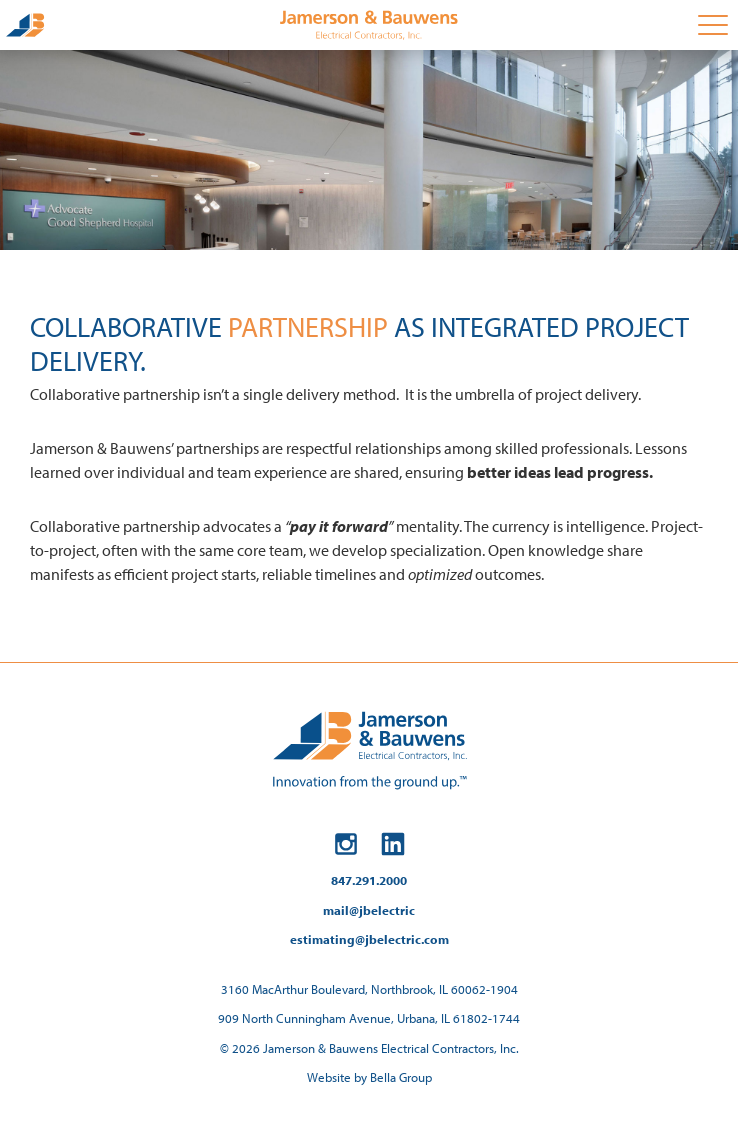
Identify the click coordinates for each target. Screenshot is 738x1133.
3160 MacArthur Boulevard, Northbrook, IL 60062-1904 (369, 989)
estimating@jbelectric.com (369, 939)
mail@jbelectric (369, 910)
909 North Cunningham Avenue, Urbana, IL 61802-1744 (369, 1018)
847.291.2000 (369, 880)
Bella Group (401, 1077)
